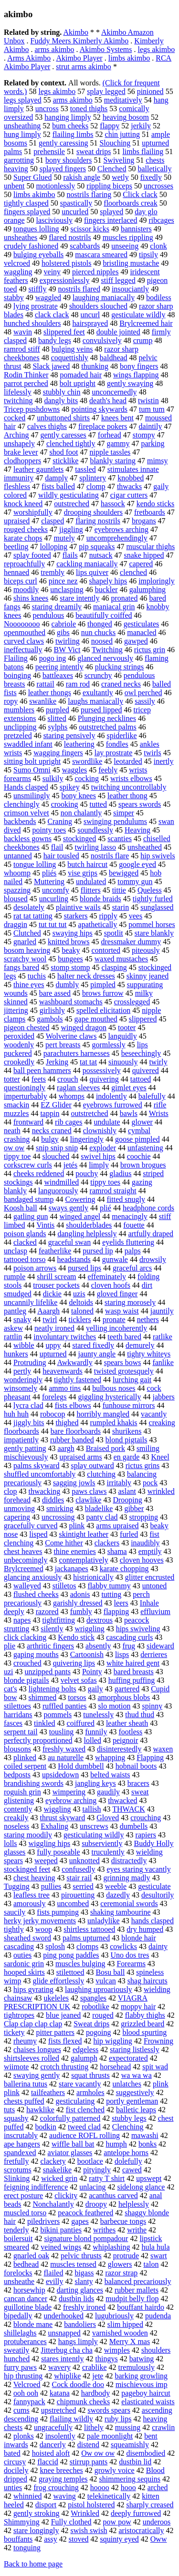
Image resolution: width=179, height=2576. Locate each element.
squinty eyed (119, 2539)
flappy (109, 126)
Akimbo (75, 32)
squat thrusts (90, 2075)
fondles (117, 744)
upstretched (58, 2410)
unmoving (19, 1508)
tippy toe (17, 1156)
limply (99, 1165)
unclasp (15, 1251)
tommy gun (134, 881)
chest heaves (23, 1551)
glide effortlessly (58, 1981)
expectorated (128, 2058)
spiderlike (122, 735)
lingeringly (87, 1139)
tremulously (136, 2367)
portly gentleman (132, 2101)
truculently (108, 1852)
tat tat (88, 1062)
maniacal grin (114, 607)
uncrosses (158, 186)
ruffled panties (64, 1706)
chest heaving (34, 1878)
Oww (158, 2539)
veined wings (61, 2247)
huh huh (16, 1414)
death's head (107, 400)
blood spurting (144, 2032)
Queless (149, 890)
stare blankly (154, 933)
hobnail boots (136, 1766)
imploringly (156, 581)
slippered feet (64, 332)
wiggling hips (50, 1843)
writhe (137, 2230)
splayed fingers (63, 169)
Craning (60, 821)
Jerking (57, 1062)
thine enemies (74, 1551)
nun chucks (98, 632)
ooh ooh (25, 2393)
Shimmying (22, 2522)
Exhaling (54, 1826)
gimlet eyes (128, 1088)
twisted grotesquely (124, 1371)
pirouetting (78, 1895)
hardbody (95, 2393)
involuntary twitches (64, 1337)
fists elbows (73, 1405)
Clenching (128, 2127)
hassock (113, 504)
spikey (70, 787)
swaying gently (36, 2075)
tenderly (16, 2230)
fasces (13, 1723)
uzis (79, 1294)
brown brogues (143, 1165)
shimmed (43, 1697)
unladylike (103, 1921)
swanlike (42, 701)
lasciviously (54, 220)
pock (150, 1483)
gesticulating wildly (93, 1835)
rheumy (25, 2041)
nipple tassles (110, 452)
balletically (154, 169)
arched (157, 2487)
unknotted (84, 1860)
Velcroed (27, 2384)
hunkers (16, 1354)
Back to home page (33, 2564)
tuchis (37, 976)
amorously (29, 1903)
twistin (148, 400)
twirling (67, 641)
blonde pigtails (26, 1680)
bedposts (17, 1775)
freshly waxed (63, 1749)
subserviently (102, 1843)
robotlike (95, 2006)
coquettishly (69, 358)
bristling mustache (131, 263)
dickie (52, 1294)
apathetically (97, 924)
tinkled (44, 1723)
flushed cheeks (36, 1594)
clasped (52, 521)
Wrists (158, 1113)
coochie (139, 1156)
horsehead (115, 2067)
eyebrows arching (121, 529)
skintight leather (84, 1534)
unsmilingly (31, 796)
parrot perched (26, 383)
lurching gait (132, 1380)
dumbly (67, 984)
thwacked (122, 1800)
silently (52, 1629)
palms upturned (86, 1938)
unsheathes (20, 237)
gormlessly (108, 1045)
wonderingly (23, 1380)
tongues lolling (36, 229)
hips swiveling (138, 1629)
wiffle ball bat (73, 2144)
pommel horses (151, 924)
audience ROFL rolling (84, 2135)
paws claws (89, 1491)
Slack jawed (51, 366)
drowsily (152, 1259)
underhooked (64, 2316)
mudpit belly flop (131, 2298)
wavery (59, 2367)
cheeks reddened (38, 1173)
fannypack (29, 2402)
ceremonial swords (129, 1903)
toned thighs (89, 108)
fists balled (58, 486)
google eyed (137, 864)
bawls (128, 1113)
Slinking (17, 2178)
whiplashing (111, 2247)
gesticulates (141, 624)
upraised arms (80, 1457)
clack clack (52, 315)
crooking (64, 804)
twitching (18, 400)
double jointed (118, 332)
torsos (77, 1697)
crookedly (19, 1062)
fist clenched (85, 2110)
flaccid (47, 2462)
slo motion (114, 1706)
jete (97, 2376)
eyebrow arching (70, 1800)
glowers (120, 2264)
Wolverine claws (71, 1036)
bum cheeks (70, 126)
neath (12, 1130)
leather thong (127, 796)
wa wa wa (136, 2075)
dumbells (134, 1826)
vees (135, 916)
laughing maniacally (104, 297)
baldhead (113, 358)
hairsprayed (90, 323)
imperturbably (25, 1096)
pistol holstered (91, 2505)
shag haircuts (147, 1981)
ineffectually (23, 650)
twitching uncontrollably (129, 787)
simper (123, 813)
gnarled (24, 942)
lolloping (54, 546)
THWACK (128, 1809)
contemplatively (83, 1560)
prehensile (49, 151)
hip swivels (157, 856)
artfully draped (150, 1234)
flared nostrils (70, 237)
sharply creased (149, 2505)
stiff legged (118, 280)
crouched (27, 1663)
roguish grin (22, 1792)
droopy (96, 2204)
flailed (53, 2273)
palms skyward (36, 1465)
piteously (146, 950)
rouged (102, 2015)
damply (56, 478)
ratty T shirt (107, 2178)
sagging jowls (74, 1483)
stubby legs (129, 2118)
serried (83, 1886)
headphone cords (148, 1208)
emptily (150, 1551)
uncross (47, 108)
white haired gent (132, 1663)
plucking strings (119, 667)
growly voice (115, 2470)
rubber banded (72, 1440)
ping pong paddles (71, 1955)
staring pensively (69, 735)
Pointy (92, 1672)
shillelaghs (20, 2333)
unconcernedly (114, 392)
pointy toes (49, 830)
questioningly (24, 1088)
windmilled (61, 1182)
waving (64, 2496)
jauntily (162, 1311)
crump (143, 340)
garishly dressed (78, 1603)
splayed (111, 212)
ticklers (80, 1319)
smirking (60, 1508)
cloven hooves (142, 1560)
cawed (132, 2170)
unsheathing (22, 126)
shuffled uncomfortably (39, 1474)
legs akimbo (156, 49)
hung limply (22, 134)
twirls (152, 753)
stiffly (38, 289)
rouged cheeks (26, 529)
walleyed (27, 1586)
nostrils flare (110, 856)
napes (22, 1620)
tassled (85, 469)
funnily (96, 1732)
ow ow (14, 1148)
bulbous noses (113, 1388)
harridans (18, 1714)
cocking (86, 778)
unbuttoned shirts (63, 418)
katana (60, 2393)
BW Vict (67, 650)
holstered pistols (66, 263)
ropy (11, 701)
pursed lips (84, 1268)
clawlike (88, 1500)
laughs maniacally (95, 701)
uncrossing (58, 1517)
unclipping (20, 727)
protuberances (25, 2341)
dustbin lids (76, 2298)
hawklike (40, 2110)
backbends (20, 821)
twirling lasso (95, 847)
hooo (128, 2487)
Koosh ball (20, 1208)
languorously (58, 1191)
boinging (17, 675)
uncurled (75, 212)
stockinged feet (27, 1869)
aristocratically (141, 2530)
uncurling (53, 899)
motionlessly (55, 186)
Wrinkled (85, 2513)
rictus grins (143, 1465)
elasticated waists (148, 2402)
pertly (22, 1371)
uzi (8, 1672)
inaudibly (145, 1543)
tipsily (148, 254)
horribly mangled (102, 1414)
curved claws (24, 641)
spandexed (20, 2152)
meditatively (123, 100)
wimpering (69, 1792)
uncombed (73, 1903)
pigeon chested (27, 1027)
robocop (52, 1414)
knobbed (130, 478)
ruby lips (118, 2419)
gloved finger (117, 1294)
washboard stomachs (71, 1002)
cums (21, 2410)
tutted (98, 804)
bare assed (55, 993)
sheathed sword (27, 1938)
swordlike (87, 761)
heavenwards (62, 1371)
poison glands (25, 1234)
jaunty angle (97, 1354)
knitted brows (69, 942)
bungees (70, 959)
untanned (18, 856)
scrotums (18, 2170)
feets (39, 1079)
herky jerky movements (40, 1921)
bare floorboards (76, 1431)
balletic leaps (136, 2110)
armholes (90, 2092)
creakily (16, 1818)
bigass (84, 2273)
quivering (104, 1079)
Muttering (49, 881)
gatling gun (30, 1216)
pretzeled (18, 735)
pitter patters (55, 2032)
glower (142, 1122)
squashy (16, 2118)
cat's (10, 1689)
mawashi (144, 2135)
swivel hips (98, 1156)
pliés (49, 873)
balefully (152, 1096)
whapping (110, 1757)
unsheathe (19, 2281)
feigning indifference (36, 2187)
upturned (53, 1354)
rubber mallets (136, 2290)
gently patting (25, 1448)
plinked (24, 1757)
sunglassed (156, 907)
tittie (119, 890)
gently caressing (63, 143)
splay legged (106, 91)
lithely (94, 2427)
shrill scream (56, 1276)
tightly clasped (26, 203)
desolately (28, 907)
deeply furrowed (136, 2513)
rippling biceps (109, 186)
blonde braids (100, 899)
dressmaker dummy (131, 942)
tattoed (140, 1079)
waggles (74, 770)
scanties (119, 838)
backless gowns (28, 838)
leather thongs (49, 692)
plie (9, 1646)
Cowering (80, 1199)
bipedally (18, 2316)
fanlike (162, 1362)
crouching (145, 1818)
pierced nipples (95, 272)
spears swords (139, 804)
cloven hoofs (110, 1285)
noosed (102, 641)
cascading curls (129, 1637)
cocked (14, 418)
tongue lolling (34, 864)
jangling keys (95, 1783)
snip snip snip (57, 1148)
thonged (99, 624)
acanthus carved (113, 2195)
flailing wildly (71, 2419)
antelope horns (126, 2152)
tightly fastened (77, 1380)
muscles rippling (128, 237)
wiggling (57, 1809)
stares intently (62, 2359)
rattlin (13, 1337)
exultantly (98, 692)
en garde (127, 1457)
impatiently (21, 1440)
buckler (106, 589)
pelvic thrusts (81, 2256)
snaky (22, 1319)
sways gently (68, 1208)
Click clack (140, 194)
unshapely (19, 443)
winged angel (79, 1216)
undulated (91, 881)
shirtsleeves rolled (31, 2058)
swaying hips (73, 933)
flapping (116, 1611)
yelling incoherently (116, 1328)
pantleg (15, 1311)
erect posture (23, 2195)
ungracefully (53, 2427)
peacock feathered (85, 2213)
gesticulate (154, 1886)
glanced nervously (105, 658)
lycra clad (28, 1405)
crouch (67, 1079)
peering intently (59, 667)
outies (22, 1955)
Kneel (160, 1457)
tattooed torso (25, 1259)
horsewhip (29, 2290)
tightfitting (58, 1620)
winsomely (20, 1388)
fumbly (81, 1611)
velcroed (17, 263)
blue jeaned (63, 2015)
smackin (16, 1105)
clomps (87, 1946)
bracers (138, 1783)
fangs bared (21, 967)
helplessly (133, 2204)
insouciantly (130, 289)
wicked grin (59, 2178)
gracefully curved (30, 1526)
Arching (16, 435)
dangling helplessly (86, 1234)
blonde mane (33, 2324)
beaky (71, 950)
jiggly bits (28, 1422)
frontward (28, 1122)
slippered (143, 1019)
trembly (52, 572)
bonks (147, 2144)
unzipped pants (48, 1672)
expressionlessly (65, 280)
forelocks (18, 2273)
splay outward (92, 1465)
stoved (79, 2539)
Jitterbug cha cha (66, 2350)
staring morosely (130, 1302)
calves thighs (47, 426)
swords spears (109, 2410)
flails (70, 555)
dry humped (144, 1929)
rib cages (68, 1122)
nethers (148, 1319)
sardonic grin (24, 1964)
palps (133, 1251)
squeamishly (130, 2444)
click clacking (25, 1637)
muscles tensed (73, 2264)
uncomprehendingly (116, 538)
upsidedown (60, 1775)
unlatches (127, 2084)
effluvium (155, 1611)
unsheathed (144, 847)
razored (47, 1611)
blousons (17, 1749)
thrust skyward (62, 1818)
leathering (79, 744)
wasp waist (122, 1311)
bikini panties (61, 2230)
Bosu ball (110, 1972)
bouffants (18, 2539)
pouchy (86, 1173)
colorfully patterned (70, 2118)
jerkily (141, 126)
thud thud (139, 1714)
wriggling (89, 1629)
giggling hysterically (109, 1397)
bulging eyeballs (38, 254)
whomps (71, 1096)
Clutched (27, 933)
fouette (133, 1225)
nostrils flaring (89, 194)
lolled (92, 1740)
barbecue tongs (123, 2221)
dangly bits (61, 400)
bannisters (136, 229)
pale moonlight (110, 2436)
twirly (158, 1062)
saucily (14, 1912)
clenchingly (22, 804)
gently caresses (63, 435)
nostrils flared (79, 289)
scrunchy (98, 675)
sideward (160, 1646)
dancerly (53, 2444)
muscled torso (25, 2213)
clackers (107, 1543)
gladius (120, 1173)
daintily (150, 426)
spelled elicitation (103, 1010)
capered (141, 564)
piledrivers (43, 2221)
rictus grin (149, 650)
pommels (58, 1714)
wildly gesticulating (68, 495)
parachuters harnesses (76, 1053)
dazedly (118, 1895)
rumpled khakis (113, 1422)
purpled (57, 710)
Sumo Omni (32, 770)
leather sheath (127, 1723)
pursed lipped (101, 710)
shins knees (30, 598)
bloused (16, 899)
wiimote (16, 2067)
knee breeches (61, 2470)
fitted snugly (126, 1199)
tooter (127, 1027)
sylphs (57, 727)
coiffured (81, 1723)
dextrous (99, 1620)
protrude (126, 2256)
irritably (119, 1483)
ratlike (162, 1337)
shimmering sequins (129, 2479)
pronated (124, 598)
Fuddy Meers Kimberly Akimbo (80, 41)
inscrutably (21, 2135)
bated (12, 2453)
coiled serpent (25, 1766)
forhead (109, 435)
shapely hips (108, 581)
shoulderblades (89, 1225)
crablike (94, 2367)
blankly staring (113, 461)
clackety (52, 2161)
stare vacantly (80, 2084)
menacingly (129, 1216)
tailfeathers (48, 2092)
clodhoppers (22, 461)
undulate (107, 1122)
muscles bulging (80, 1964)
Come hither (64, 1543)
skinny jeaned (147, 976)
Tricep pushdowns (32, 409)
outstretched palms (107, 727)
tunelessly (98, 1714)
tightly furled (153, 899)
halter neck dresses (86, 976)
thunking (94, 366)
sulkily (52, 778)
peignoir (125, 1740)
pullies (51, 1886)
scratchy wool (25, 959)
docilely (16, 2470)
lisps (122, 1654)
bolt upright (77, 383)
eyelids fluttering (128, 1242)
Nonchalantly (53, 2204)
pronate (114, 1319)
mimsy (157, 461)
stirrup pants (89, 2462)
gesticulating (75, 2101)
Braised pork (105, 1448)
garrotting (19, 160)
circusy (15, 2462)
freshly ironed (84, 2307)
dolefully (128, 2161)
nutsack (101, 555)
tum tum (152, 409)
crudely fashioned (31, 246)
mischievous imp (142, 2384)
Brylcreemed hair (146, 323)
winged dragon (84, 1027)
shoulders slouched (98, 306)
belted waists (110, 1775)
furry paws (20, 2367)
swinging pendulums (115, 821)
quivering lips (74, 1663)
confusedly (78, 1869)
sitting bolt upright (32, 761)
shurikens (126, 1431)
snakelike (57, 2170)
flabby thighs (145, 2015)
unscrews (94, 1826)
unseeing (124, 246)
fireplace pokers (102, 426)
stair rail (79, 1878)
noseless (16, 1826)
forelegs (54, 1397)
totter (12, 1079)
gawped (136, 641)
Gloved (107, 1818)
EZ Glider (56, 1105)
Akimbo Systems (106, 49)
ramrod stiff (22, 349)
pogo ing (52, 658)
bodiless (158, 297)
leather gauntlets (38, 469)
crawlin (163, 2427)
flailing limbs (73, 134)
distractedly (129, 1860)
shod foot (64, 452)
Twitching (107, 650)
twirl (49, 1319)
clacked (25, 1242)
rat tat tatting (33, 916)
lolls (10, 1843)
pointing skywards (99, 409)
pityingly (97, 2170)
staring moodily (28, 1835)
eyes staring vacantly (139, 1869)
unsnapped (64, 2333)
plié (105, 1208)
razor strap (121, 2273)
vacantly (154, 1414)
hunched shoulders (32, 323)
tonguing (27, 2548)
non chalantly (81, 813)
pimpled (102, 984)
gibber (134, 1508)
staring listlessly (134, 2049)
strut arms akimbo (83, 67)
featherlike (55, 1251)
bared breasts (134, 1672)
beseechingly (141, 1053)
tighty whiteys (148, 1354)
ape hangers (22, 2144)
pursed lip (98, 1251)
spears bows (122, 1362)
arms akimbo (54, 49)
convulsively (102, 340)
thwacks (129, 486)
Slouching (114, 143)
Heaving (137, 830)
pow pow (117, 2522)
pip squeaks (97, 546)
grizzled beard (142, 2024)
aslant (127, 1491)
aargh (65, 1448)
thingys (106, 2359)
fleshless (17, 486)
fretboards (149, 512)
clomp (95, 486)
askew (13, 1328)
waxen (163, 1749)
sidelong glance (141, 2187)
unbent (14, 186)
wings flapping (136, 375)
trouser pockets (56, 1285)
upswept (148, 2178)
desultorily (157, 1895)
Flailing (16, 658)
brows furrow (103, 993)
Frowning (158, 2041)
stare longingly (36, 2530)
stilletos (64, 1586)
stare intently (79, 598)
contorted (106, 950)
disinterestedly (119, 1749)
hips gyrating (33, 1989)
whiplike (67, 2376)
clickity (65, 2195)
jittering (16, 1010)
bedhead (26, 2264)
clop (10, 1491)
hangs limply (78, 2341)
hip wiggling (113, 2041)
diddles (53, 1500)
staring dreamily (57, 607)
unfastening (145, 1148)
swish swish (89, 2530)
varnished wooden (120, 2333)
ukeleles (56, 1998)
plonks (23, 2436)
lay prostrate (114, 753)
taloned (82, 1311)
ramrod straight (113, 1191)
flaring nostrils (97, 521)
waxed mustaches (121, 959)
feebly (107, 770)
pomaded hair (81, 375)
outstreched (71, 504)
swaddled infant (28, 744)
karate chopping (124, 1568)
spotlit (113, 933)
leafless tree (31, 1895)
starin (120, 907)
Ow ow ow (98, 2453)
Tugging (17, 1886)
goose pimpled (137, 1139)
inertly (164, 761)
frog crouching (56, 2487)
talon (150, 2264)
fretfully (16, 2161)
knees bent (117, 418)
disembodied (145, 2453)
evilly (54, 2281)
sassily (145, 701)
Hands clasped (26, 787)
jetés (70, 1165)
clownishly (99, 1130)
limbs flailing (142, 151)
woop (44, 1929)
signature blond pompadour (86, 2238)
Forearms (130, 1964)
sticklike (65, 461)
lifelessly (18, 392)
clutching (101, 1474)
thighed (66, 1422)
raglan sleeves (78, 1088)
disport (45, 2505)
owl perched (143, 692)
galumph (84, 2058)
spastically (76, 203)
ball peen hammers (42, 1070)
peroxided (19, 1036)
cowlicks (123, 1946)
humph (115, 2144)
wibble (23, 1345)
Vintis (45, 1225)
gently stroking (36, 2513)
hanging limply (67, 117)
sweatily (16, 2350)
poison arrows (34, 1268)
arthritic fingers (50, 1646)
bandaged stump (28, 1199)
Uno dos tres (130, 1955)
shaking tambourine (120, 1912)
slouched (55, 1156)
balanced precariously (138, 2281)
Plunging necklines (107, 718)
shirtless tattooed (89, 1929)
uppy (53, 1345)
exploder (102, 1148)
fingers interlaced (110, 220)
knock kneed (23, 504)
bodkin (45, 2127)
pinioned (150, 91)
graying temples (63, 2479)
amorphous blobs (123, 1697)
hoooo (99, 2487)
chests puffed (24, 2101)
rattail (45, 684)
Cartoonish (87, 1654)
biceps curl (20, 581)
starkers (76, 916)
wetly (120, 177)
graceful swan (69, 1242)
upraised (17, 521)
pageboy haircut (145, 2393)
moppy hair (138, 2006)
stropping (143, 1517)
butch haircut (87, 864)
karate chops (23, 538)
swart (158, 2256)
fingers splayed (27, 212)
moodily (26, 589)
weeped (46, 1860)
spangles (93, 1998)
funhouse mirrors (129, 1405)
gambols (50, 1019)
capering (17, 1517)
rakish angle (81, 177)
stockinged (79, 838)
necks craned (52, 1130)
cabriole (64, 624)
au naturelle (66, 1757)
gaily (95, 1689)
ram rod (78, 684)
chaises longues (37, 2049)
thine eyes (28, 984)
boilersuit (18, 2238)
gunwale (115, 1259)
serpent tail (21, 1732)
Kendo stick (76, 1637)
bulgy (49, 1139)
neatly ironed (54, 1328)
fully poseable (58, 1852)
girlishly (52, 1010)
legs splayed (23, 100)
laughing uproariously (98, 1989)
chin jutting (122, 134)
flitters (91, 890)
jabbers (164, 1397)
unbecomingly (26, 1560)
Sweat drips (91, 2024)
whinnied (27, 2496)
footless (130, 1732)
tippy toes (105, 1182)
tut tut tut (53, 924)
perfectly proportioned (38, 1740)
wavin (22, 332)
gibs (63, 632)
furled (129, 1534)
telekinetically (109, 2496)
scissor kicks (90, 229)
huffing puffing (131, 1680)
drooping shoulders (93, 512)
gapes (79, 2221)
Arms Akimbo (29, 58)
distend (88, 2444)
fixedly (151, 177)
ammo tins (65, 1388)
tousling (61, 1732)
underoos (157, 2522)
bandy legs (54, 340)
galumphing (147, 589)
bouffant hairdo (140, 2307)
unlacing (92, 2187)
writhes (104, 2230)
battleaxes (57, 675)
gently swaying (130, 383)
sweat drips (93, 151)
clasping (113, 967)
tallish (91, 1809)
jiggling (71, 529)
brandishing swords (33, 1783)
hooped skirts (24, 1972)
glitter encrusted (150, 1577)
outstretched (89, 1113)
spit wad (155, 2067)
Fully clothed (71, 2522)
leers (121, 1603)
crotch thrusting (64, 2067)
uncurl (90, 315)
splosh (55, 1946)
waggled (48, 297)
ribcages (161, 220)
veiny (52, 272)
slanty (83, 2281)
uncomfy (55, 890)
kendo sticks (156, 504)
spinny (152, 1706)
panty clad (101, 1517)
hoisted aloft (51, 2453)
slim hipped (125, 2324)
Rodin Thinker (26, 375)
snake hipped (144, 555)
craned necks (121, 684)
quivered (145, 1070)
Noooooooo (22, 624)
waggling (18, 272)
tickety (14, 2032)
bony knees (78, 796)
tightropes (19, 2015)
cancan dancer (25, 2298)
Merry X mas (129, 2341)
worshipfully (33, 512)
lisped (38, 1534)
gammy (118, 443)
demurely (140, 1345)
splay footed (32, 555)
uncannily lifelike (30, 1302)
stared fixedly (94, 1345)
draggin (15, 924)
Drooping (127, 1500)
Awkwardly (75, 1362)
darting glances (80, 2290)
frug (128, 1646)
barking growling (141, 2376)
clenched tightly (70, 443)
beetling (16, 546)
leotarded (128, 761)
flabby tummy (109, 1586)
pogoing (98, 2032)
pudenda (158, 2316)
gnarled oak (31, 2256)
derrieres (153, 1654)
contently (18, 1809)
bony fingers (139, 366)
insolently (60, 2436)
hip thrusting (23, 2376)
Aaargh (48, 1311)
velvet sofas (79, 1680)
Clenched (111, 169)
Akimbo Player (79, 58)
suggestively (135, 2092)
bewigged (123, 873)
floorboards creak (130, 203)
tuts (9, 2110)
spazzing (17, 890)
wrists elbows (131, 778)
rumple (14, 1276)
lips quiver (92, 572)
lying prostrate (35, 306)
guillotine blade (28, 2307)
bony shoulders (68, 160)
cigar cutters (129, 495)
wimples (117, 2350)
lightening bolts (52, 1689)
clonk (158, 246)
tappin (49, 1113)
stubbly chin (62, 392)
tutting (111, 1594)
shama (117, 1551)
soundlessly (95, 830)
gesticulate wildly (138, 315)
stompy (144, 435)
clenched (133, 572)
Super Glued (32, 177)
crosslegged (132, 1002)
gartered (127, 1689)
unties (13, 2487)
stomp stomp (70, 967)
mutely (63, 538)
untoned (154, 1586)
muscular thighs (150, 546)
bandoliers (80, 2324)
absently (98, 1646)
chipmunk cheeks (83, 2402)
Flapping (150, 1757)
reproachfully (24, 564)
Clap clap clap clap (33, 2024)
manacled (141, 632)
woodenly (19, 1045)
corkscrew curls (28, 1165)
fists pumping (58, 1912)
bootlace (90, 2161)
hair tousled (61, 856)
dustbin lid (135, 2462)
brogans (144, 521)
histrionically (93, 1577)
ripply (108, 916)
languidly (122, 1036)
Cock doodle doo (78, 2384)
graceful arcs (132, 1268)
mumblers (19, 710)
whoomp (17, 873)
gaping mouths (36, 1654)
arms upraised (117, 1526)
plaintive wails (78, 907)
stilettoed (70, 1972)
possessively (102, 1070)
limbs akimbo (129, 58)
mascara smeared (101, 254)
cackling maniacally (86, 564)
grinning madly (126, 1878)
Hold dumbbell (81, 1766)
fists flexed (65, 2041)
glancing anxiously (33, 1577)
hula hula (155, 2247)
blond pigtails (126, 1440)
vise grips (82, 873)
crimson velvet (26, 813)
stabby (14, 297)
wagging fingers (58, 753)
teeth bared (124, 1337)
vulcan (105, 1981)
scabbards (85, 246)
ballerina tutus (25, 2084)
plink (76, 1526)
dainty (158, 1946)
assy (50, 2539)
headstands (74, 1259)
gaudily (108, 1792)
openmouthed (24, 632)
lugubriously (114, 2316)
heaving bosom (126, 117)
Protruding (29, 1362)
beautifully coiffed (103, 615)
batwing (141, 2359)
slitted (57, 718)
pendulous (48, 615)
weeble (115, 1886)
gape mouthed (95, 1019)
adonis (80, 1594)
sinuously (122, 1062)
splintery (92, 478)
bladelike (99, 1508)
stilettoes (17, 1706)
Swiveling (118, 160)
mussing (127, 2427)
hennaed (16, 572)
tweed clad (84, 2127)
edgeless (85, 2049)
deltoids (81, 1302)
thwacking (45, 1491)
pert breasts (62, 1045)
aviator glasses (70, 2152)
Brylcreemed (23, 1568)
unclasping (66, 589)
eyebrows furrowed (112, 1105)
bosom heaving (27, 950)
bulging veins (72, 349)
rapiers (146, 1835)
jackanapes (71, 1568)
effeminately (107, 1276)
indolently (111, 1096)
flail (57, 847)
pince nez (63, 581)
